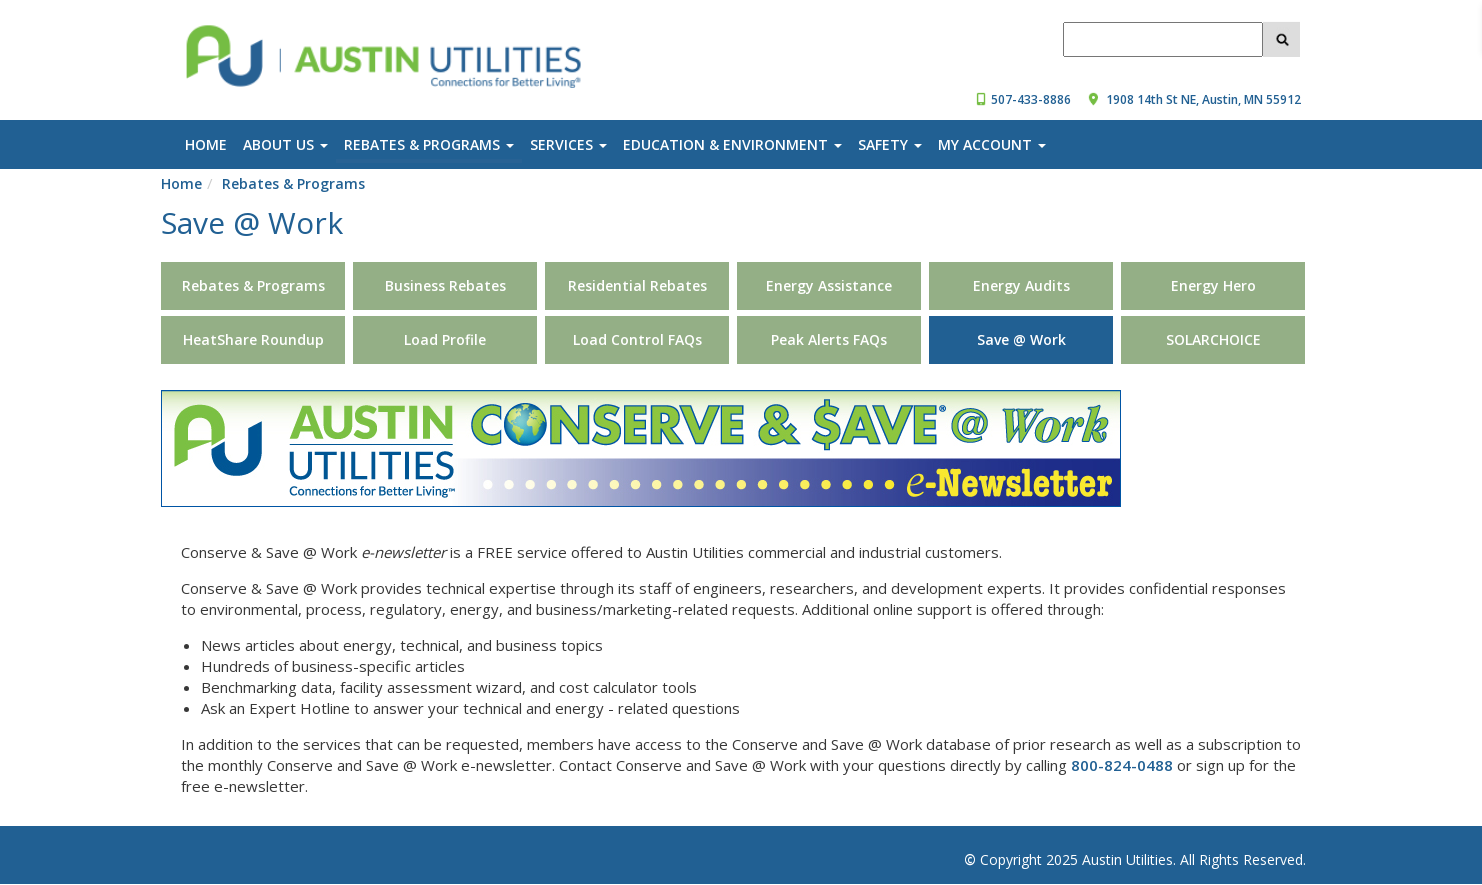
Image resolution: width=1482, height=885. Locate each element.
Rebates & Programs (429, 144)
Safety (890, 144)
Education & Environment (732, 144)
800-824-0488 (1122, 765)
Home (206, 144)
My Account (992, 144)
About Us (285, 144)
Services (568, 144)
